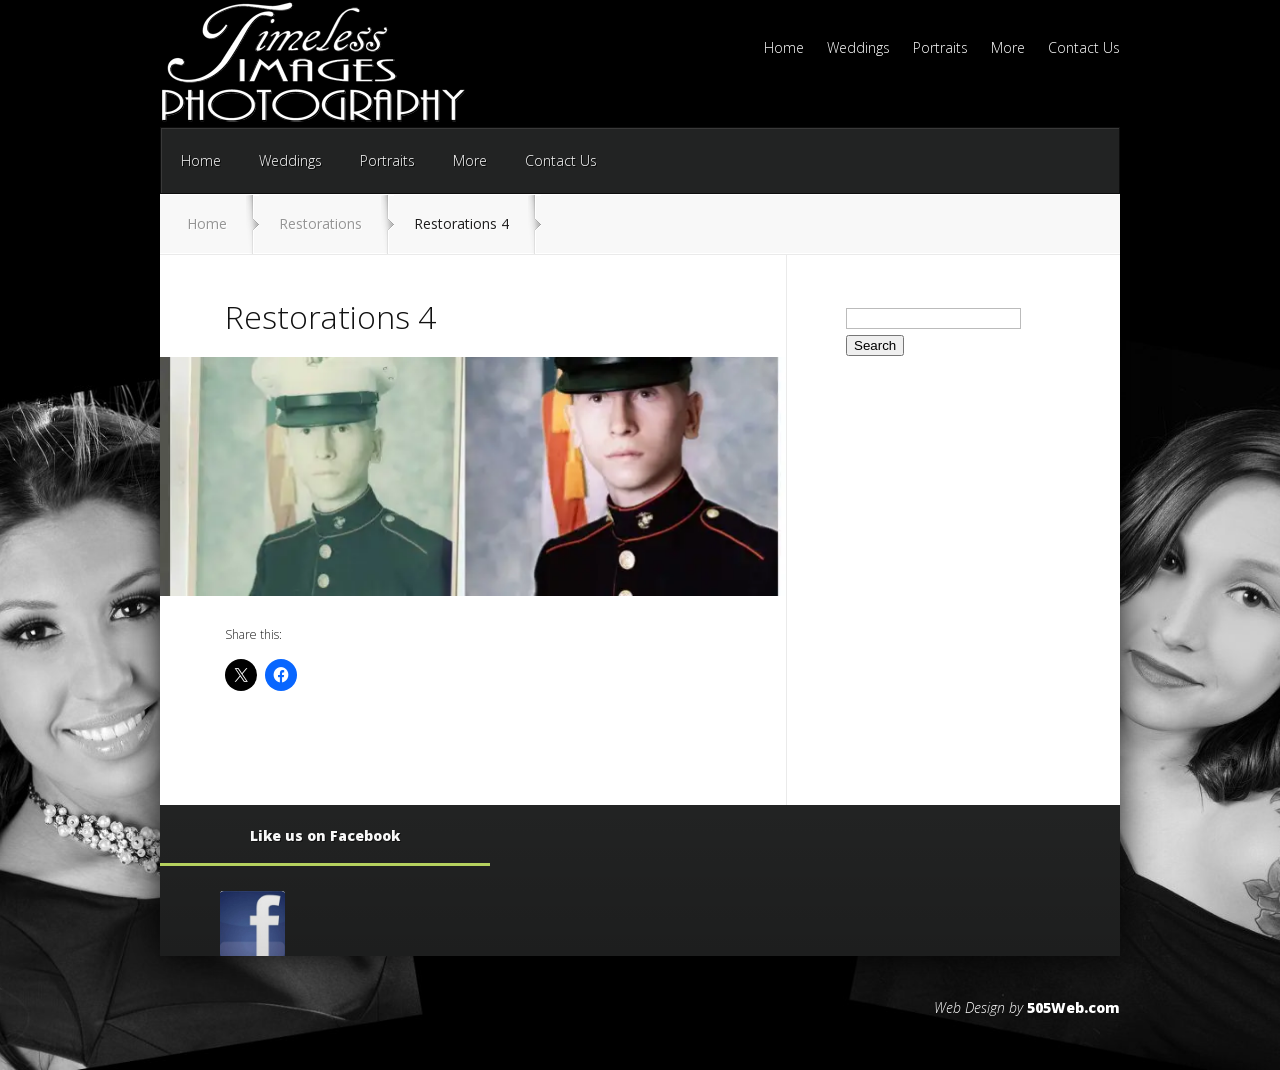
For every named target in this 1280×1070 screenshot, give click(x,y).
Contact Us (1084, 49)
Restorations (320, 223)
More (1008, 49)
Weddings (858, 49)
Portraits (940, 49)
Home (784, 49)
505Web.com (1073, 1007)
